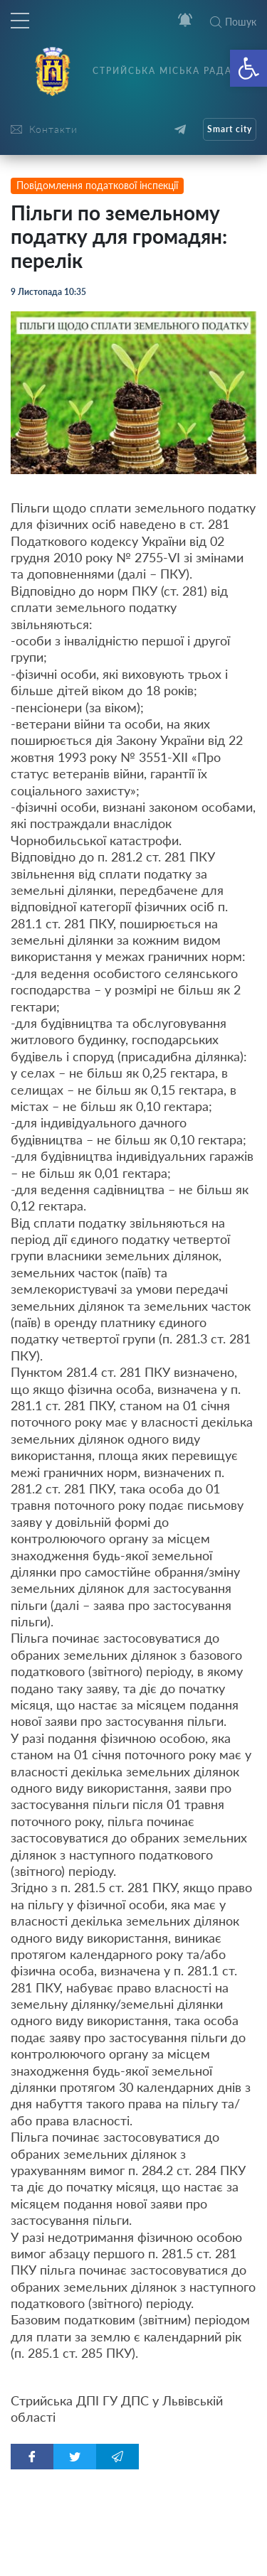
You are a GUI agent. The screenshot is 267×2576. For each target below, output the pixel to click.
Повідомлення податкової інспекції (97, 185)
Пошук (233, 22)
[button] (248, 68)
